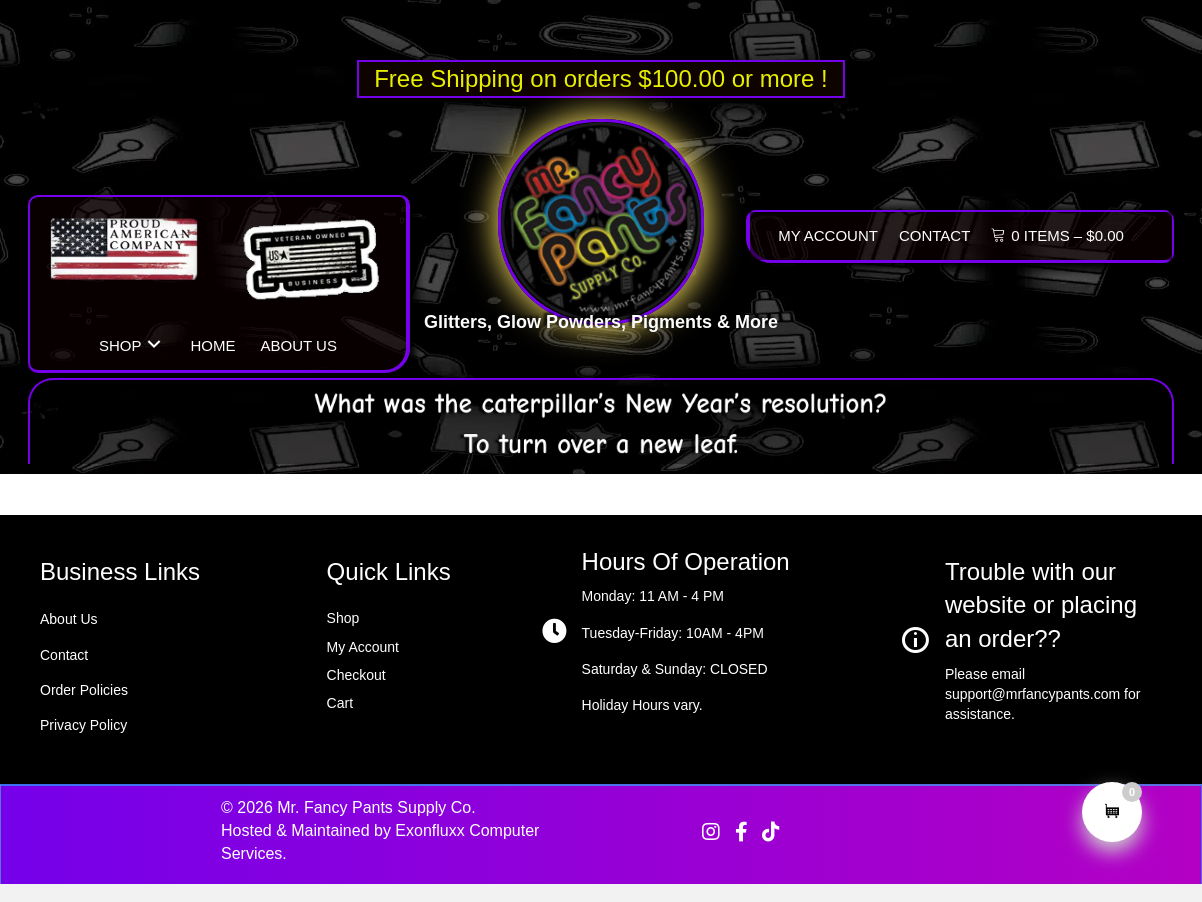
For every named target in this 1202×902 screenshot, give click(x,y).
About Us (69, 619)
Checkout (356, 675)
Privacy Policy (83, 725)
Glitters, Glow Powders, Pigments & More (601, 333)
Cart (340, 703)
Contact (64, 655)
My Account (363, 647)
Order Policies (84, 690)
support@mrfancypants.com (1032, 694)
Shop (343, 618)
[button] (154, 343)
